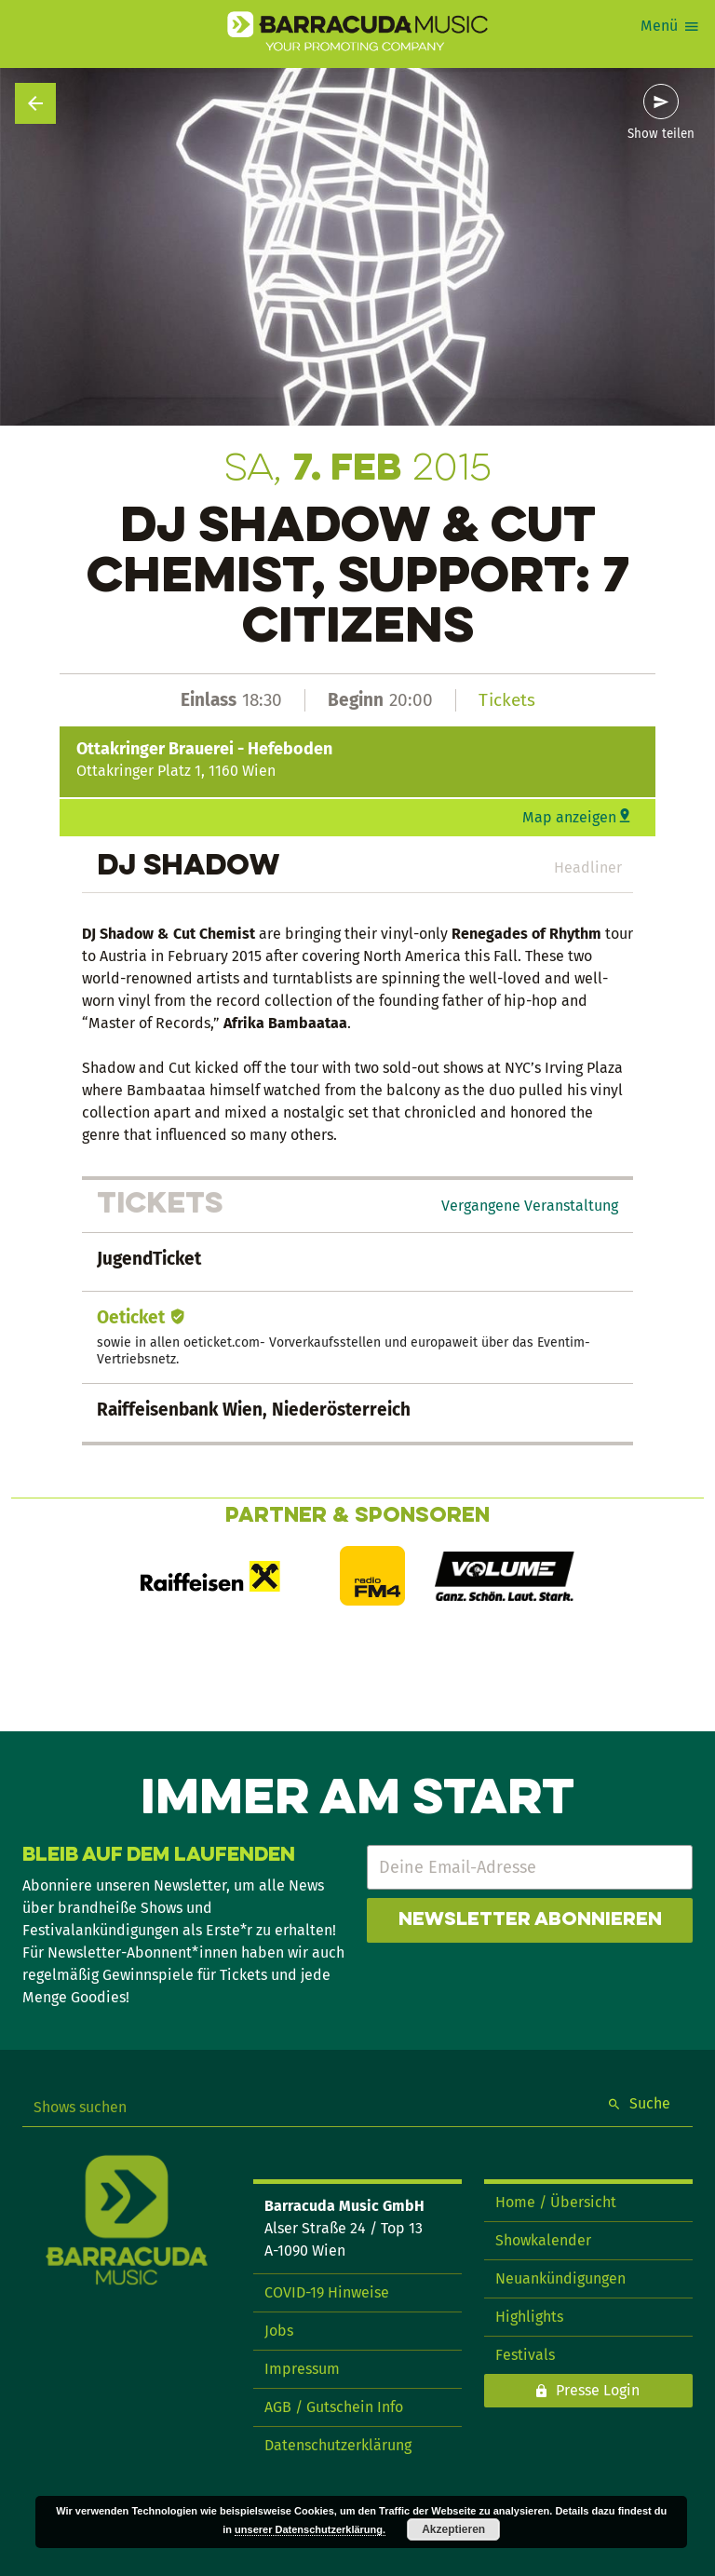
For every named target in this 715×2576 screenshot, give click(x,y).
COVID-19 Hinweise (326, 2292)
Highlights (529, 2316)
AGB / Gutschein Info (333, 2407)
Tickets (507, 700)
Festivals (525, 2355)
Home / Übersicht (555, 2202)
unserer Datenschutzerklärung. (310, 2529)
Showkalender (543, 2240)
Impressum (302, 2369)
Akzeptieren (453, 2529)
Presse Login (598, 2390)
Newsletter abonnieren (530, 1920)
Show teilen (661, 134)
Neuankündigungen (560, 2278)
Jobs (278, 2330)
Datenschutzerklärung (337, 2445)
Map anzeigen (569, 817)
